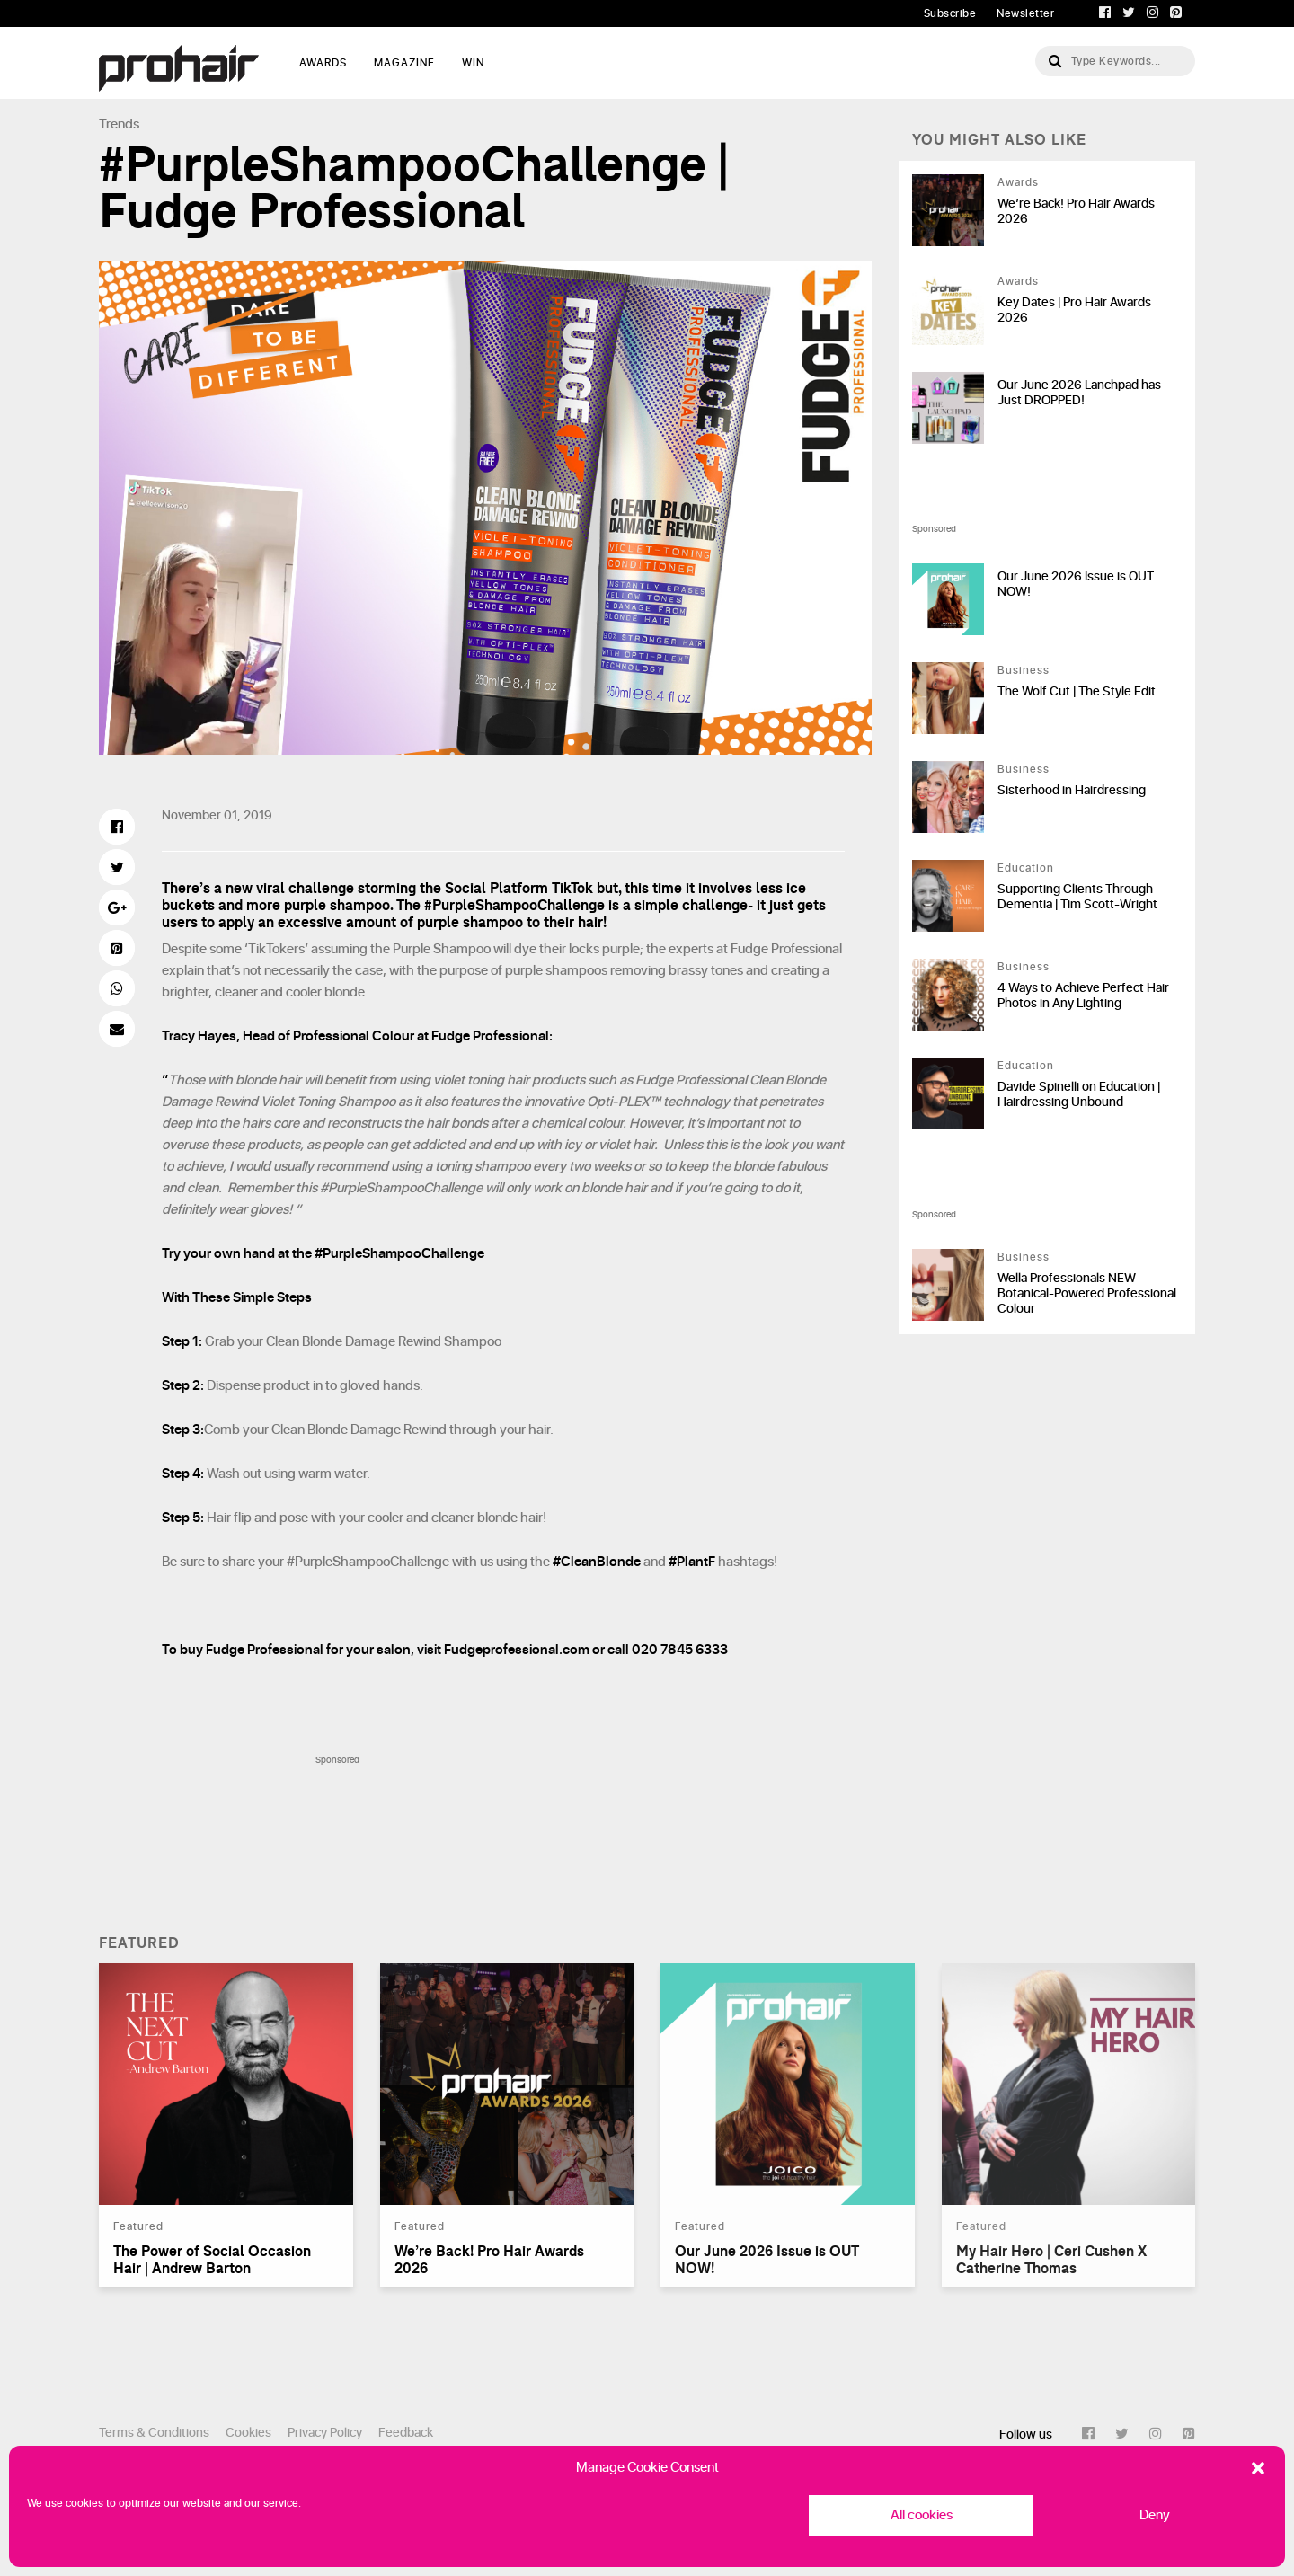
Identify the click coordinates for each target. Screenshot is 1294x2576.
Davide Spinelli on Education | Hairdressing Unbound (1078, 1094)
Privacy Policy (325, 2432)
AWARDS (323, 63)
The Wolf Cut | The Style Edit (1076, 691)
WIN (473, 63)
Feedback (405, 2432)
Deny (1154, 2515)
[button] (1258, 2468)
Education (1025, 868)
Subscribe (950, 13)
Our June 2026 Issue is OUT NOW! (1075, 584)
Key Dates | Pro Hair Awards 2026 (1074, 310)
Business (1023, 670)
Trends (119, 124)
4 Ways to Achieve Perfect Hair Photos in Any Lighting (1083, 995)
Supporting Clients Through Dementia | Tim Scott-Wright (1077, 897)
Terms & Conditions (154, 2432)
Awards (1018, 182)
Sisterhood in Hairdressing (1071, 790)
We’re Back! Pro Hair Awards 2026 (1076, 211)
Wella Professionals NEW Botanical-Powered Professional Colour (1086, 1293)
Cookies (248, 2432)
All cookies (922, 2515)
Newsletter (1025, 13)
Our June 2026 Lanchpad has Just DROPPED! (1079, 393)
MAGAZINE (404, 63)
